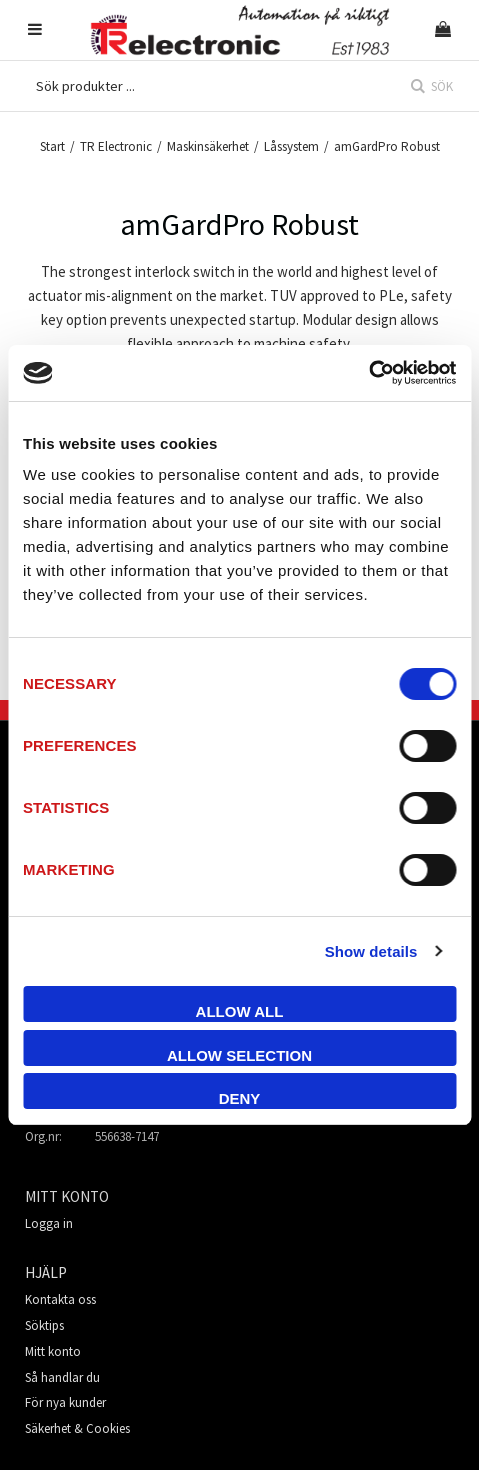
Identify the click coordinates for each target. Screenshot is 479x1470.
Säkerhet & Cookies (77, 1428)
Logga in (49, 1223)
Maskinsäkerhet (208, 146)
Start (52, 146)
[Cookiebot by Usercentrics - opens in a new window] (368, 373)
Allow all (240, 1011)
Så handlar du (62, 1377)
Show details (371, 951)
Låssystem (291, 146)
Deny (240, 1098)
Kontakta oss (60, 1299)
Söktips (44, 1325)
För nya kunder (65, 1402)
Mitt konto (53, 1351)
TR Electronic (116, 146)
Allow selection (239, 1055)
